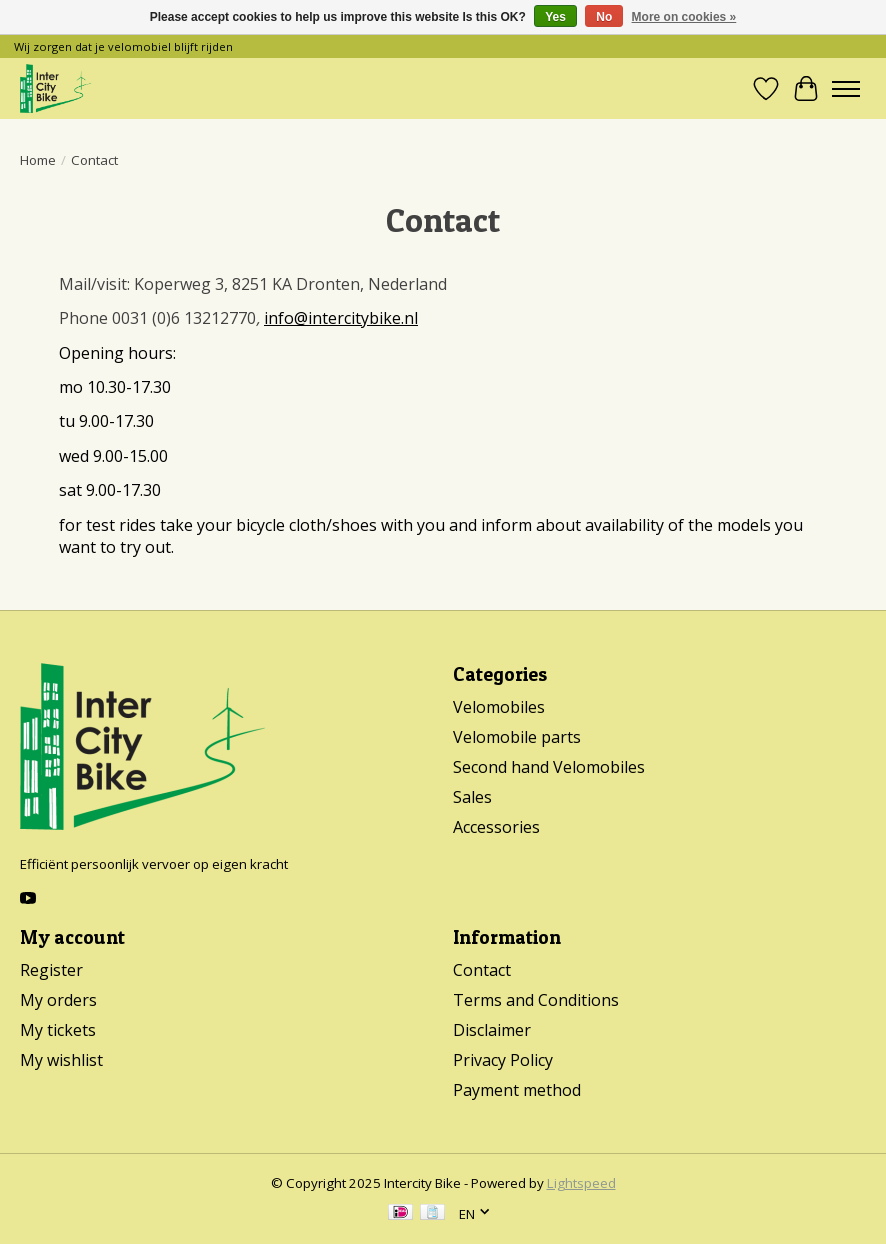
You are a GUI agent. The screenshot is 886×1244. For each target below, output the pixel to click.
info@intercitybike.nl (341, 318)
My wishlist (61, 1060)
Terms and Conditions (536, 1000)
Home (38, 160)
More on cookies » (684, 17)
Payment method (517, 1090)
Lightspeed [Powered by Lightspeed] (581, 1183)
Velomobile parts (517, 737)
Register (51, 970)
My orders (58, 1000)
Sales (472, 797)
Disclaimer (492, 1030)
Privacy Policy (503, 1060)
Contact (482, 970)
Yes (555, 17)
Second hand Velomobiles (549, 767)
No (604, 17)
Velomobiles (499, 707)
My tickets (58, 1030)
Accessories (496, 827)
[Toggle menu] (846, 89)
